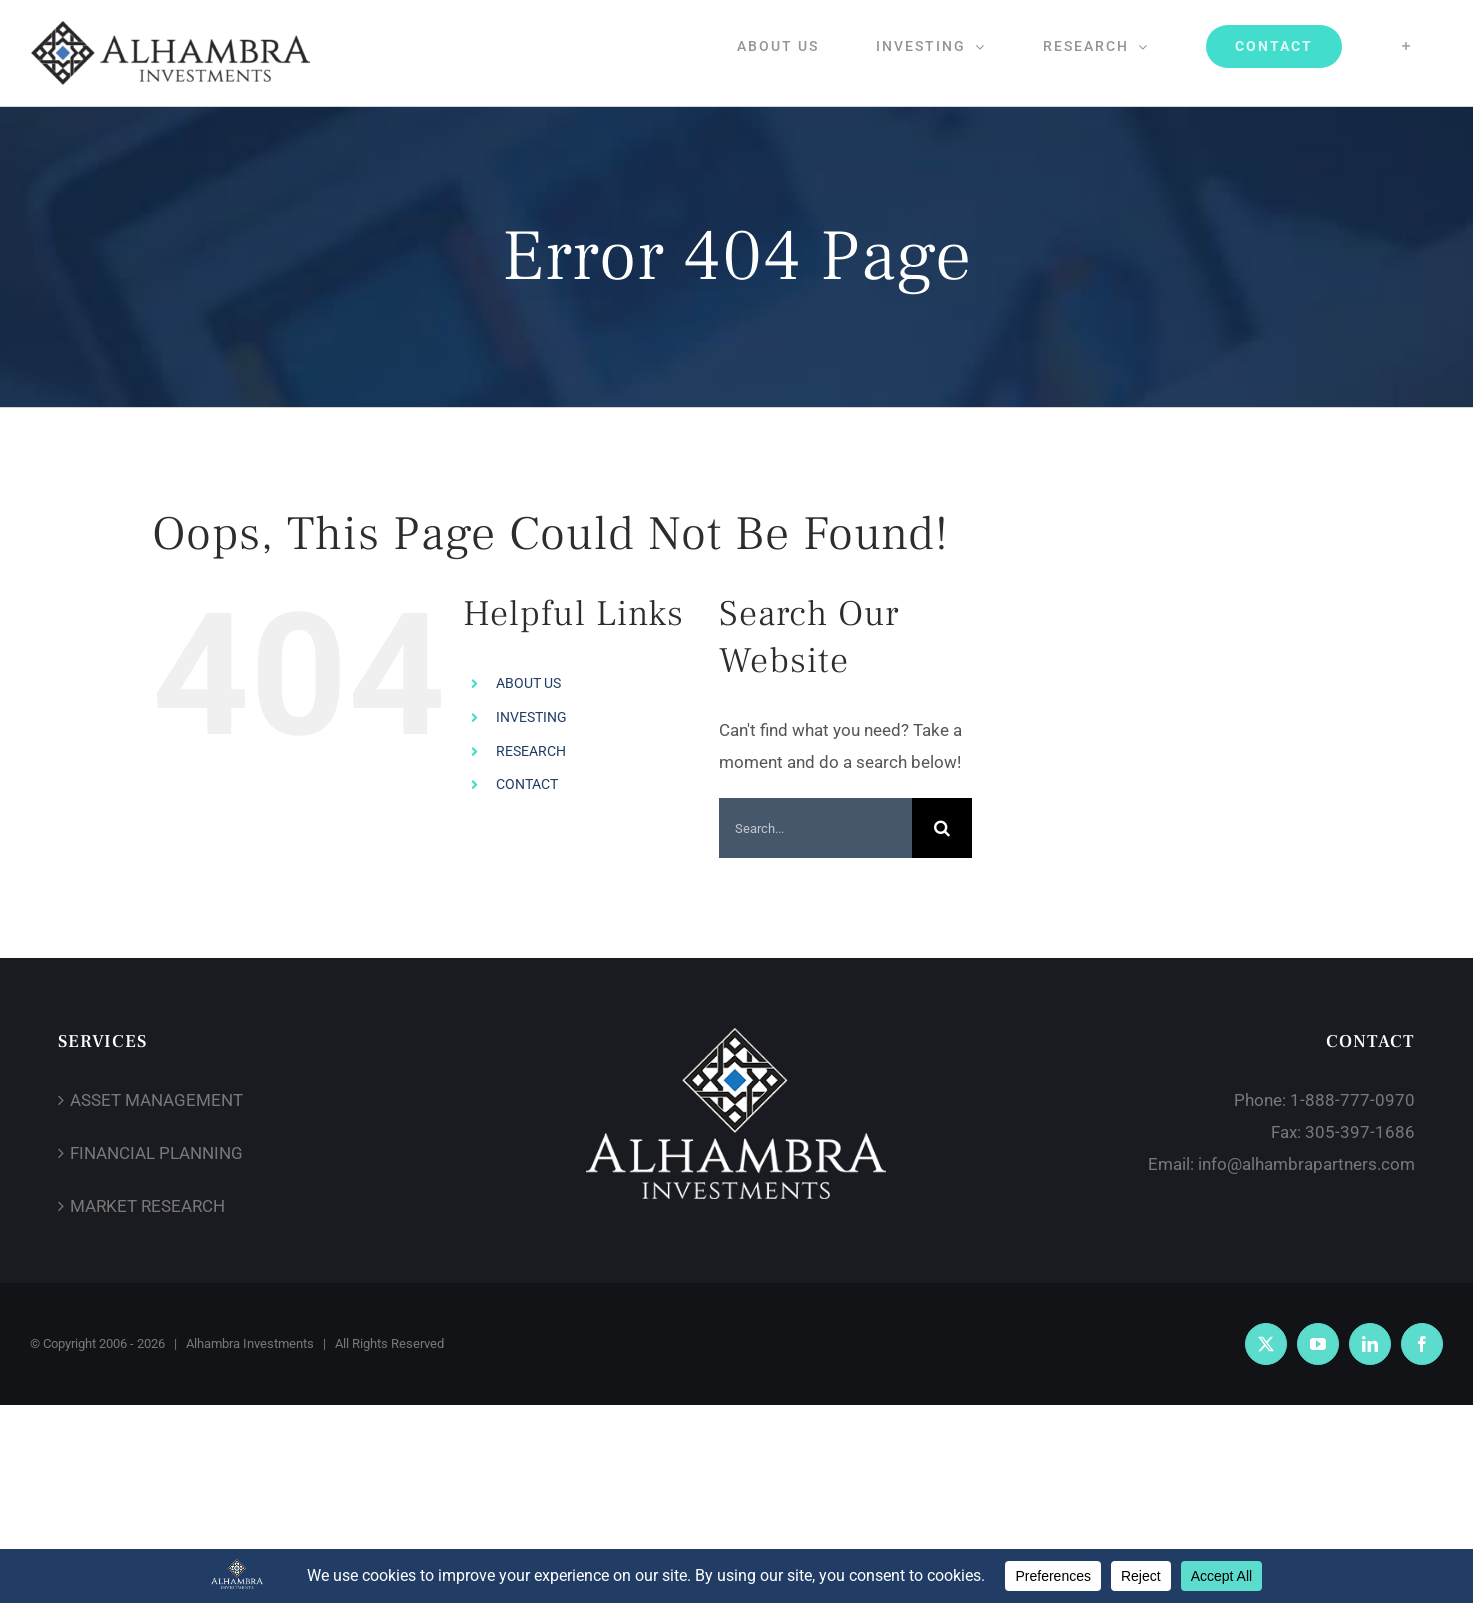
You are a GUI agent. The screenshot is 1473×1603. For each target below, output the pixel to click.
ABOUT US (528, 683)
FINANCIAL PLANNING (156, 1153)
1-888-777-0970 (1352, 1100)
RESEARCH (531, 751)
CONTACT (527, 784)
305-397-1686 (1360, 1132)
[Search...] (816, 828)
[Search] (942, 828)
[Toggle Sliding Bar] (1406, 46)
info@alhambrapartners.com (1306, 1164)
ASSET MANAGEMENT (156, 1100)
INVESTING (531, 717)
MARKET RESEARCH (147, 1206)
